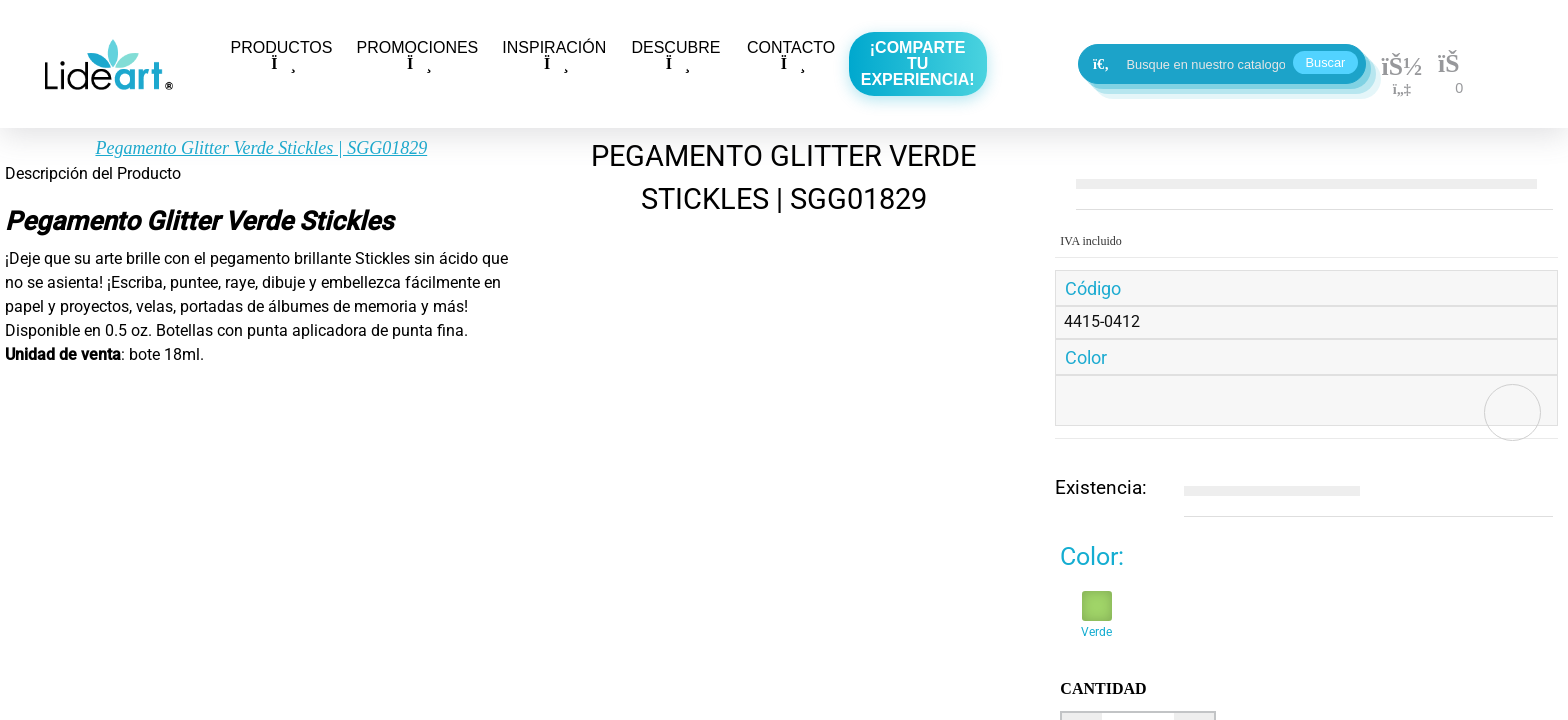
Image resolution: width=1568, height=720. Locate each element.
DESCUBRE (675, 55)
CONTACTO (791, 55)
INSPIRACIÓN (554, 55)
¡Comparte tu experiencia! (918, 63)
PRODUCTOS (282, 55)
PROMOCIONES (417, 55)
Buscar (1326, 62)
